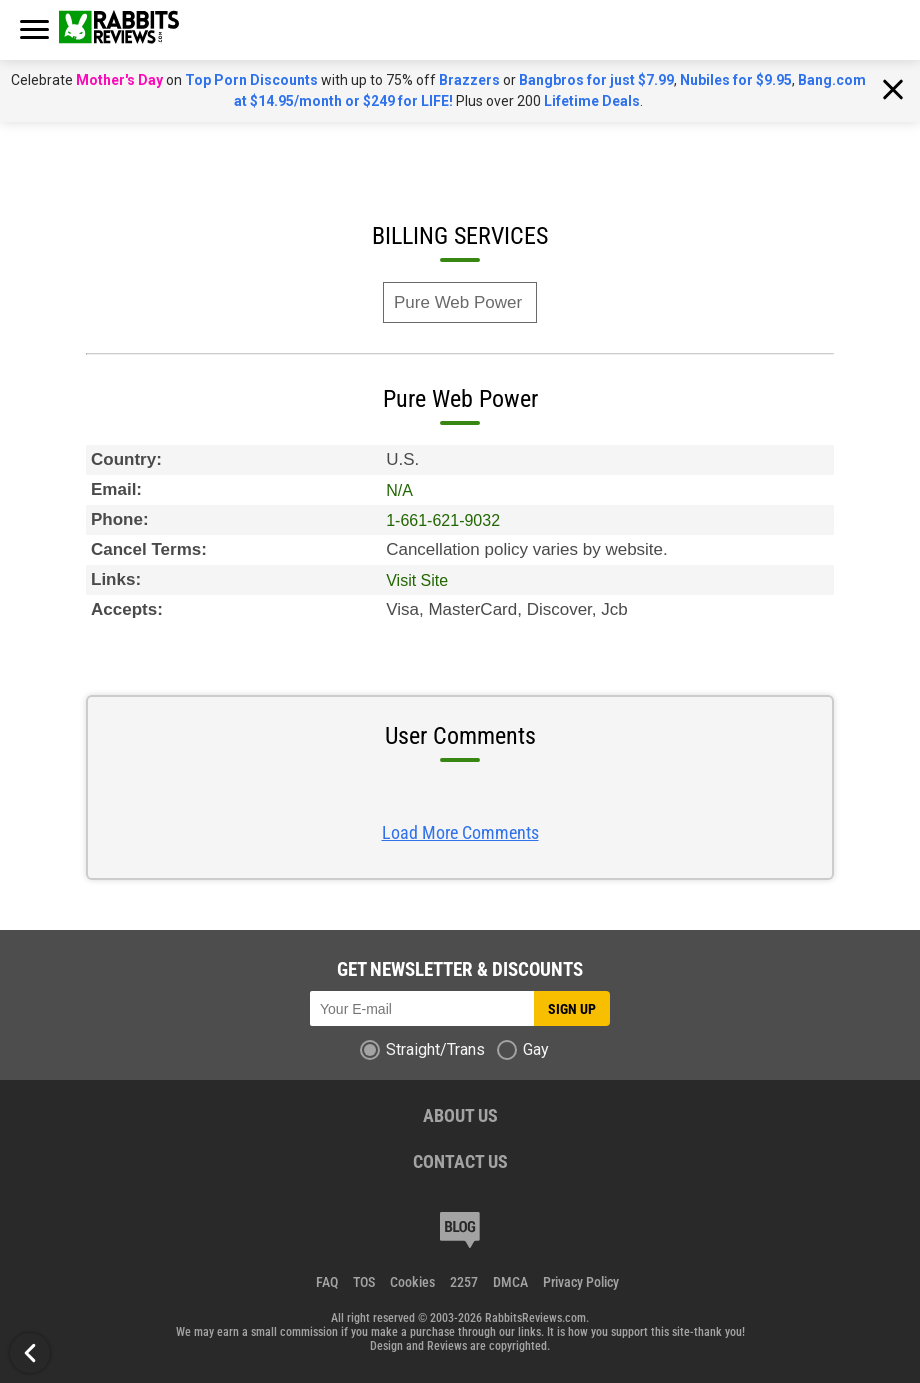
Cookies (412, 1282)
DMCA (510, 1282)
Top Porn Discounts (251, 80)
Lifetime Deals (592, 101)
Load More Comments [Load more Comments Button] (460, 832)
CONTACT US (460, 1161)
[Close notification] (893, 91)
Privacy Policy (581, 1282)
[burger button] (34, 29)
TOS (364, 1282)
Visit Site (417, 580)
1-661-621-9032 (443, 520)
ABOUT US (460, 1115)
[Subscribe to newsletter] (422, 1008)
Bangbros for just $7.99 (596, 80)
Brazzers (469, 80)
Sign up (572, 1009)
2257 (464, 1282)
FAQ (327, 1282)
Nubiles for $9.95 (736, 80)
